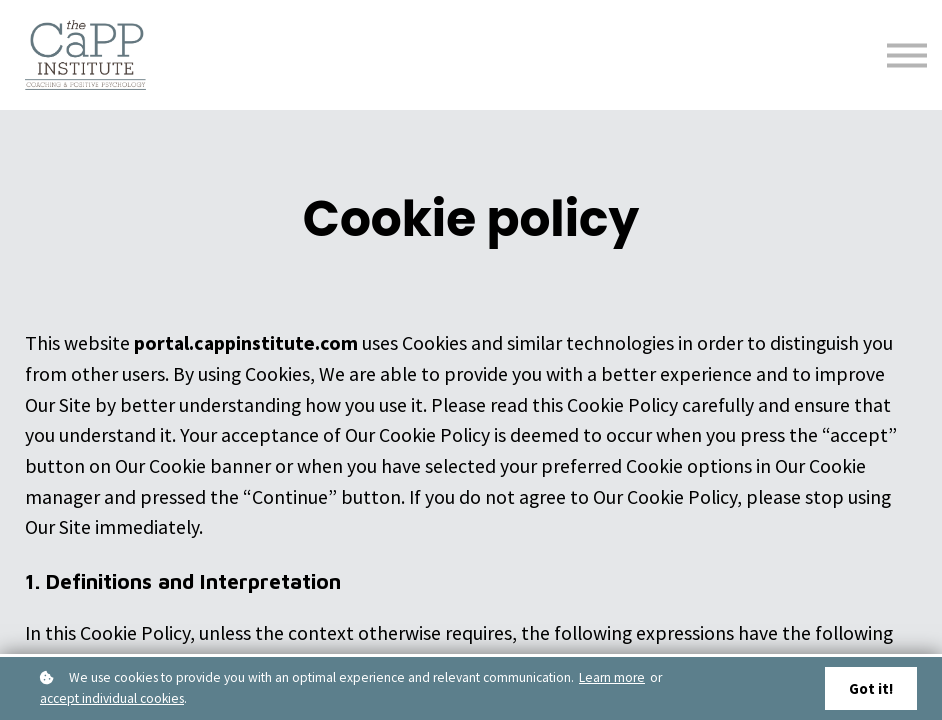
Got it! (869, 688)
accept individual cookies (112, 697)
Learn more (612, 676)
